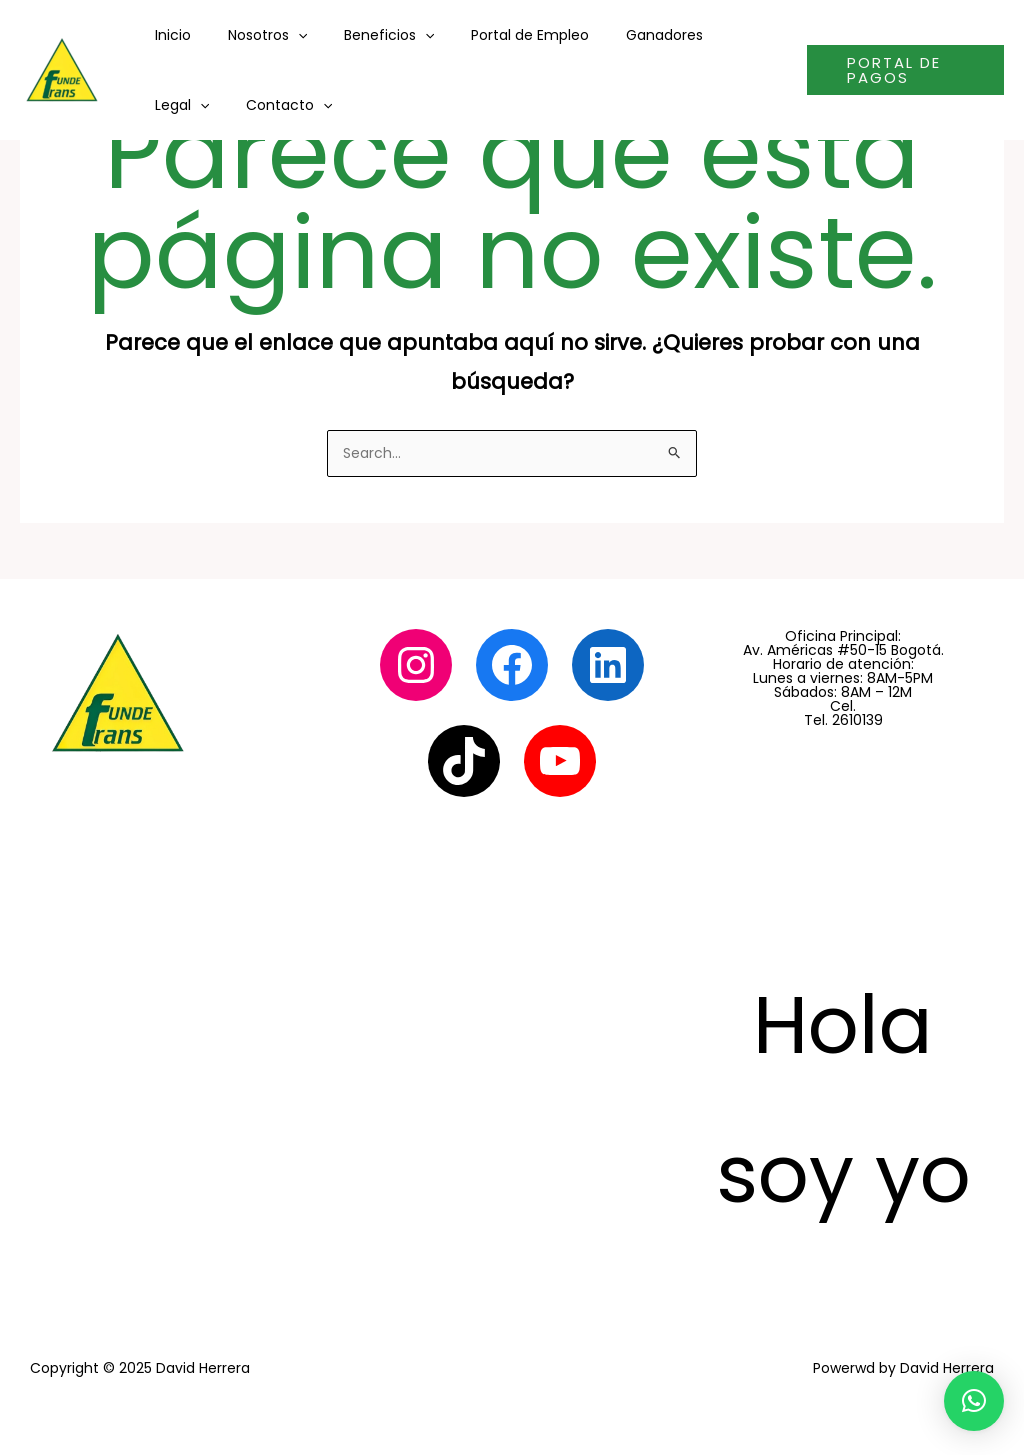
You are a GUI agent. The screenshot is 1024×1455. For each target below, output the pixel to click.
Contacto (193, 105)
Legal (718, 35)
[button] (974, 1401)
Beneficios (366, 35)
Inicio (168, 35)
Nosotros (253, 35)
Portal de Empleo (499, 35)
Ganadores (624, 35)
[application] (284, 35)
